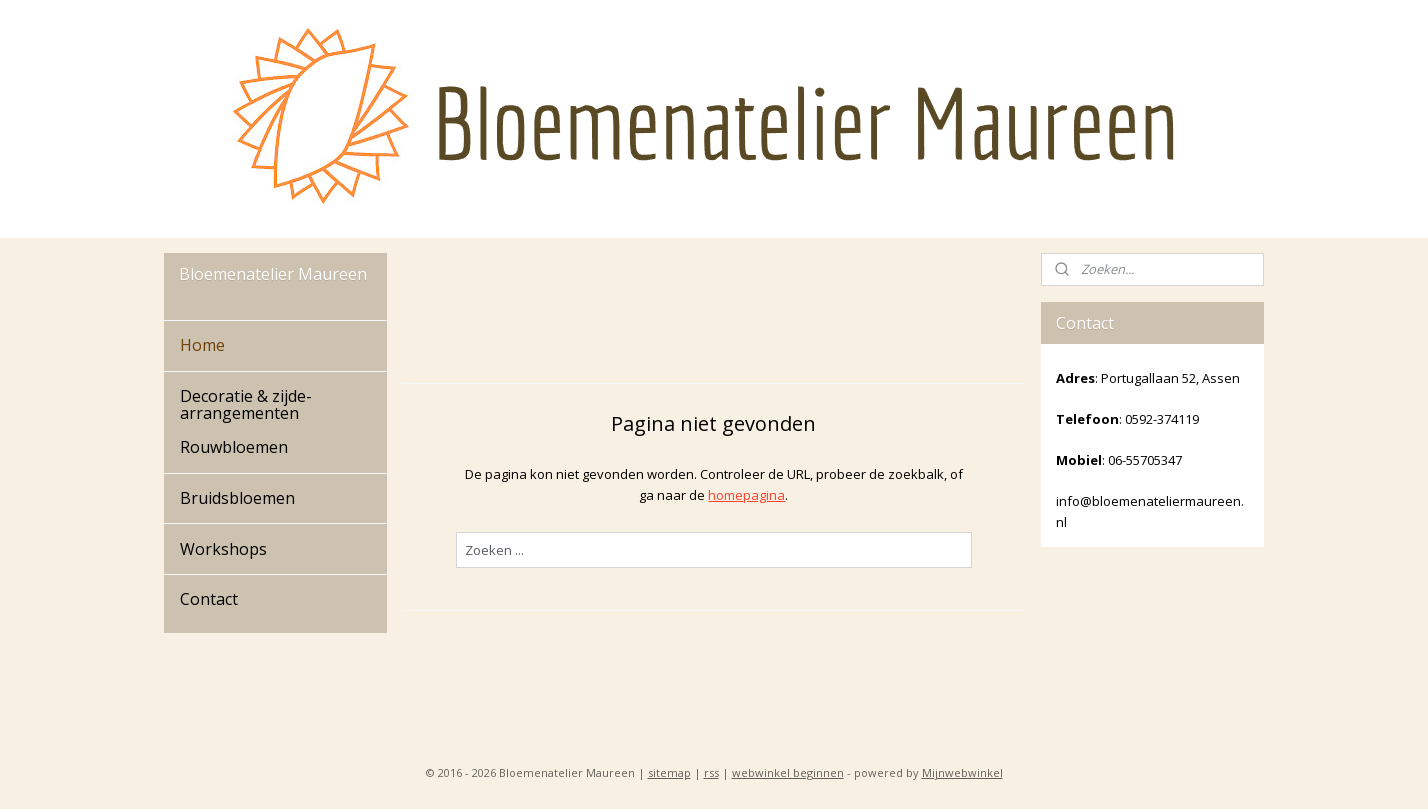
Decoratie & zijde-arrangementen (246, 405)
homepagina (746, 495)
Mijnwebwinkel (962, 772)
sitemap (669, 772)
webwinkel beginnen (788, 772)
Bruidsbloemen (237, 498)
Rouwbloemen (234, 447)
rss (711, 772)
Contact (209, 599)
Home (202, 345)
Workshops (223, 549)
